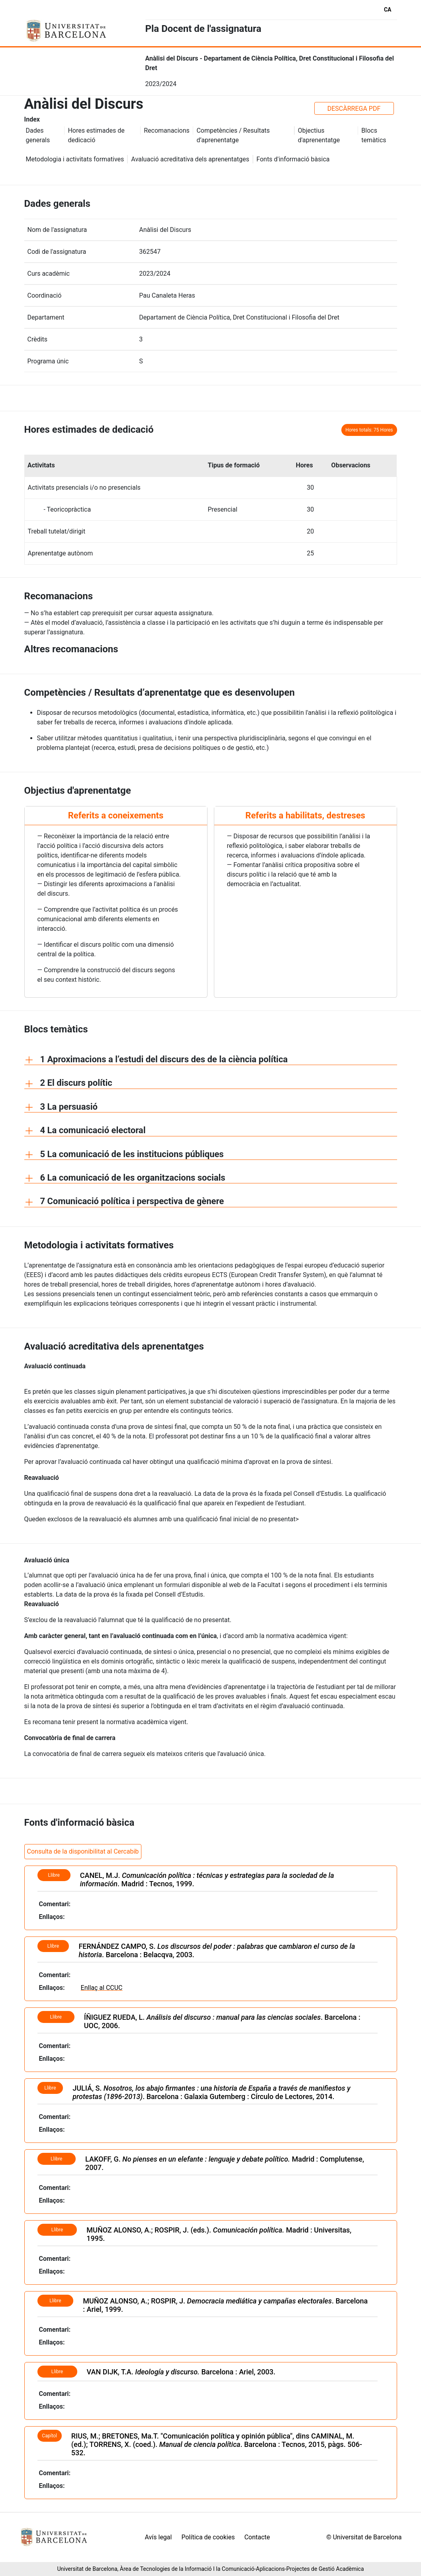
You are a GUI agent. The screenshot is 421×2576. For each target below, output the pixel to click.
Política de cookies (208, 2537)
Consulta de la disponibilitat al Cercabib (83, 1851)
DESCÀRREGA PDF (354, 108)
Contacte (257, 2537)
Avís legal (158, 2537)
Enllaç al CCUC (102, 1987)
